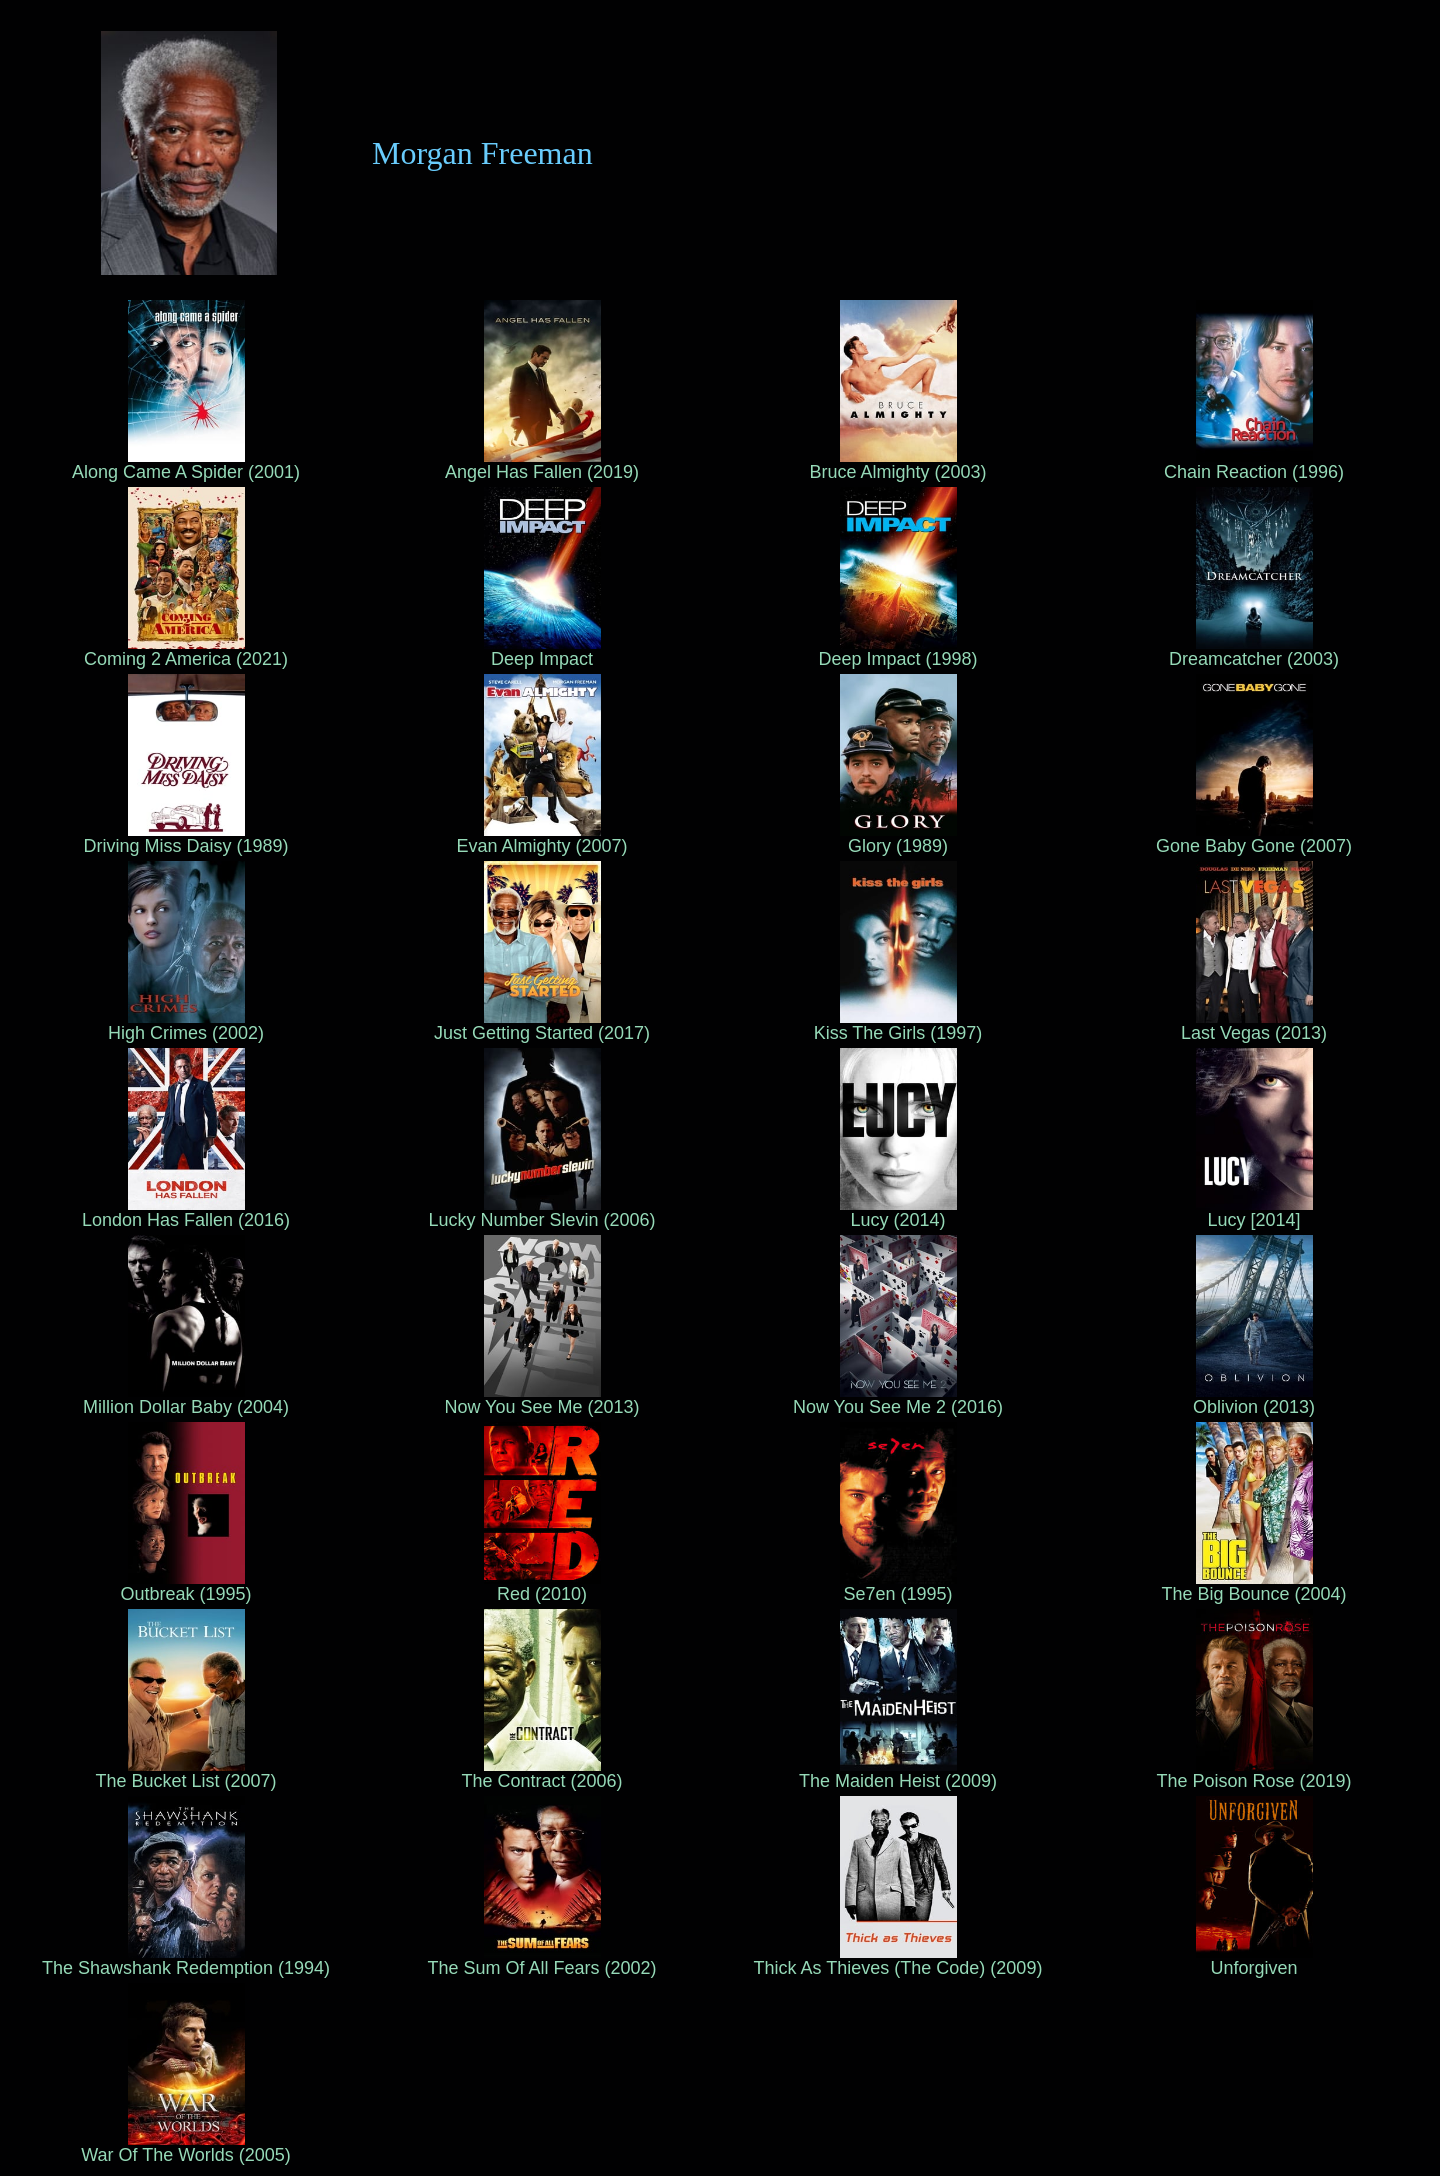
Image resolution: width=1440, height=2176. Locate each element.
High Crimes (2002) (186, 1025)
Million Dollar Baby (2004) (186, 1399)
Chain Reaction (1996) (1254, 464)
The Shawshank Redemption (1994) (186, 1960)
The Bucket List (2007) (185, 1773)
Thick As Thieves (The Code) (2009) (898, 1960)
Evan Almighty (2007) (541, 838)
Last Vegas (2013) (1254, 1025)
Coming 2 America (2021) (186, 651)
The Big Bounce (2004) (1253, 1586)
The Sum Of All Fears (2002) (541, 1960)
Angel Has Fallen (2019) (542, 464)
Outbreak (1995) (185, 1586)
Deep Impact (542, 651)
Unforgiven (1254, 1960)
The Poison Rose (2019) (1253, 1773)
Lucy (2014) (898, 1212)
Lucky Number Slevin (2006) (541, 1212)
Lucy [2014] (1254, 1212)
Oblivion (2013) (1254, 1399)
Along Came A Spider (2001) (186, 464)
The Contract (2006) (541, 1773)
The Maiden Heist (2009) (898, 1773)
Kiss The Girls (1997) (898, 1025)
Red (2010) (542, 1586)
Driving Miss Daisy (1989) (185, 838)
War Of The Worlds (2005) (186, 2147)
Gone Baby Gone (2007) (1254, 838)
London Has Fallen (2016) (186, 1212)
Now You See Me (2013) (541, 1399)
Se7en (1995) (898, 1586)
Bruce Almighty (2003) (897, 464)
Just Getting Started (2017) (542, 1025)
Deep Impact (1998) (897, 651)
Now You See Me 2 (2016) (898, 1399)
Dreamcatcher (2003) (1254, 651)
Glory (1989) (898, 838)
